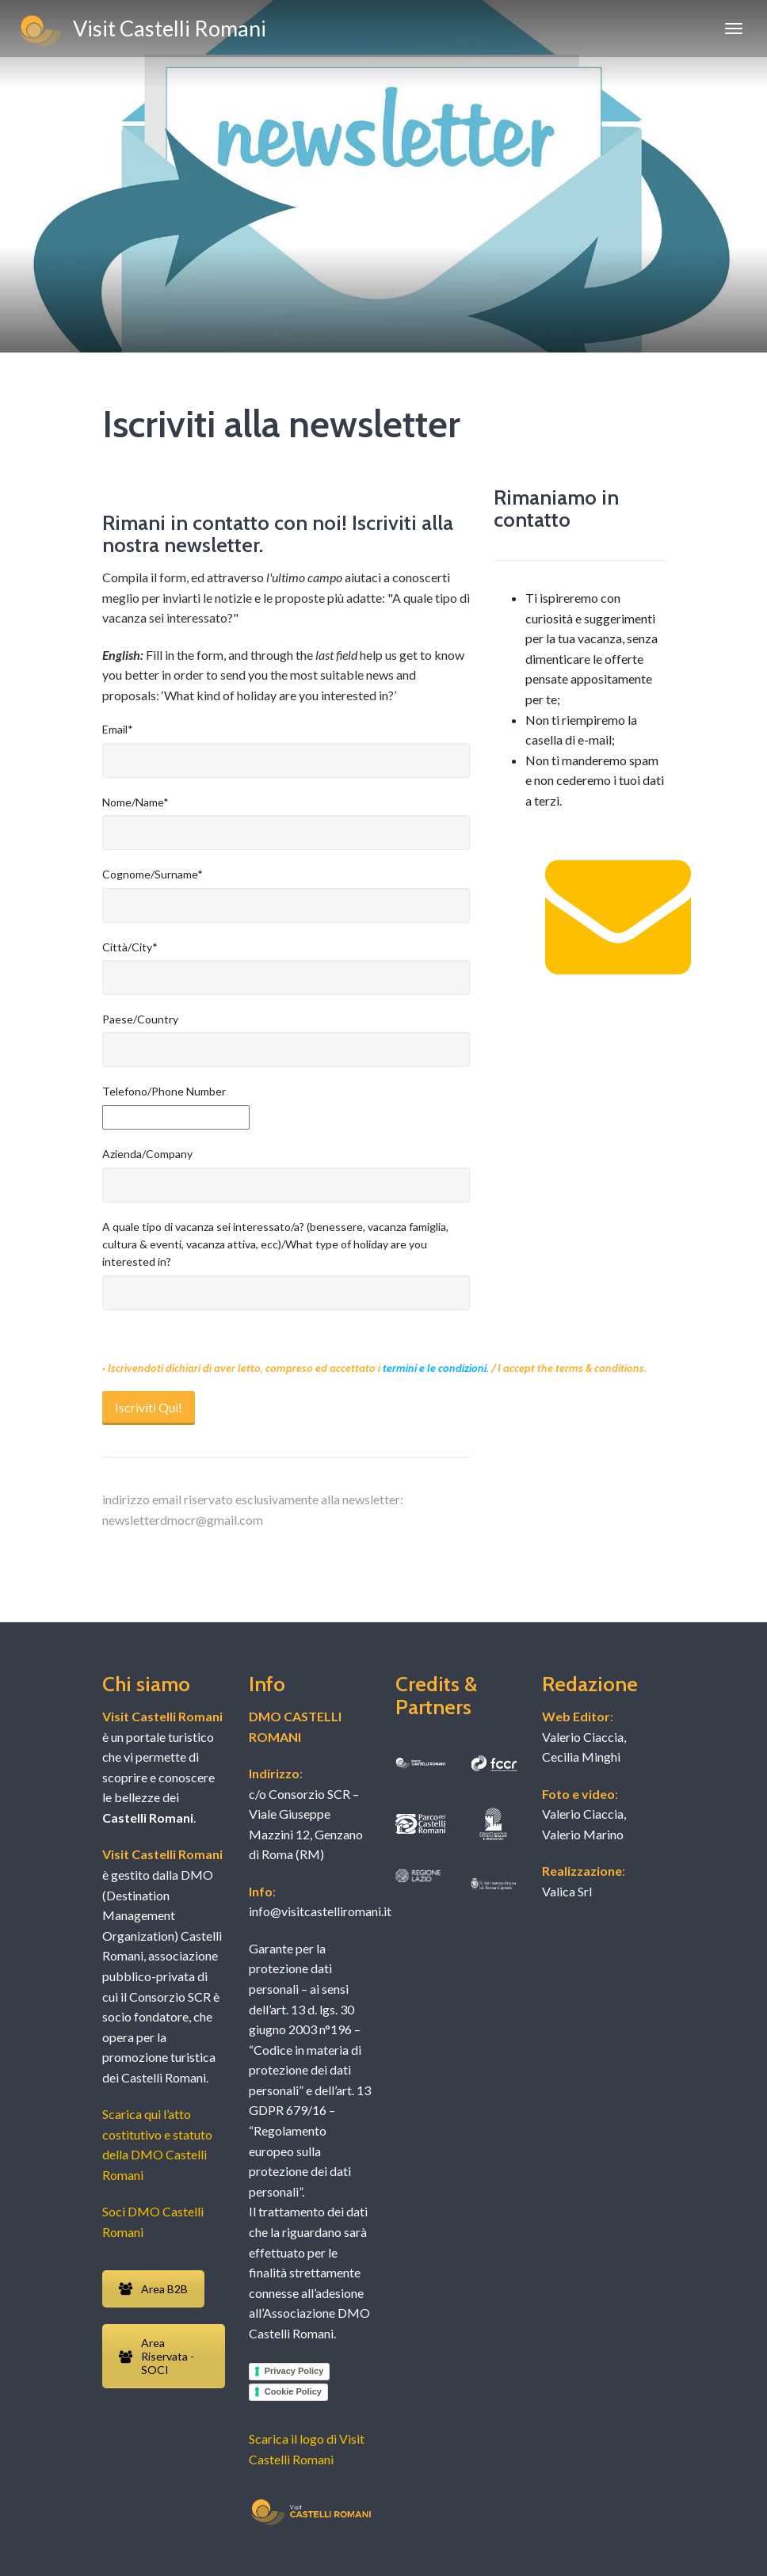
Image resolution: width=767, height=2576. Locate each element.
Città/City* (130, 947)
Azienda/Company (147, 1153)
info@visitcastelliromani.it (320, 1911)
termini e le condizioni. (437, 1368)
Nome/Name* (135, 802)
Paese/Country (140, 1019)
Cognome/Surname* (152, 874)
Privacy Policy (294, 2371)
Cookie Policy (293, 2391)
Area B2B (153, 2289)
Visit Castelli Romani (141, 31)
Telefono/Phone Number (164, 1091)
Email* (117, 729)
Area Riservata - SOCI (156, 2356)
